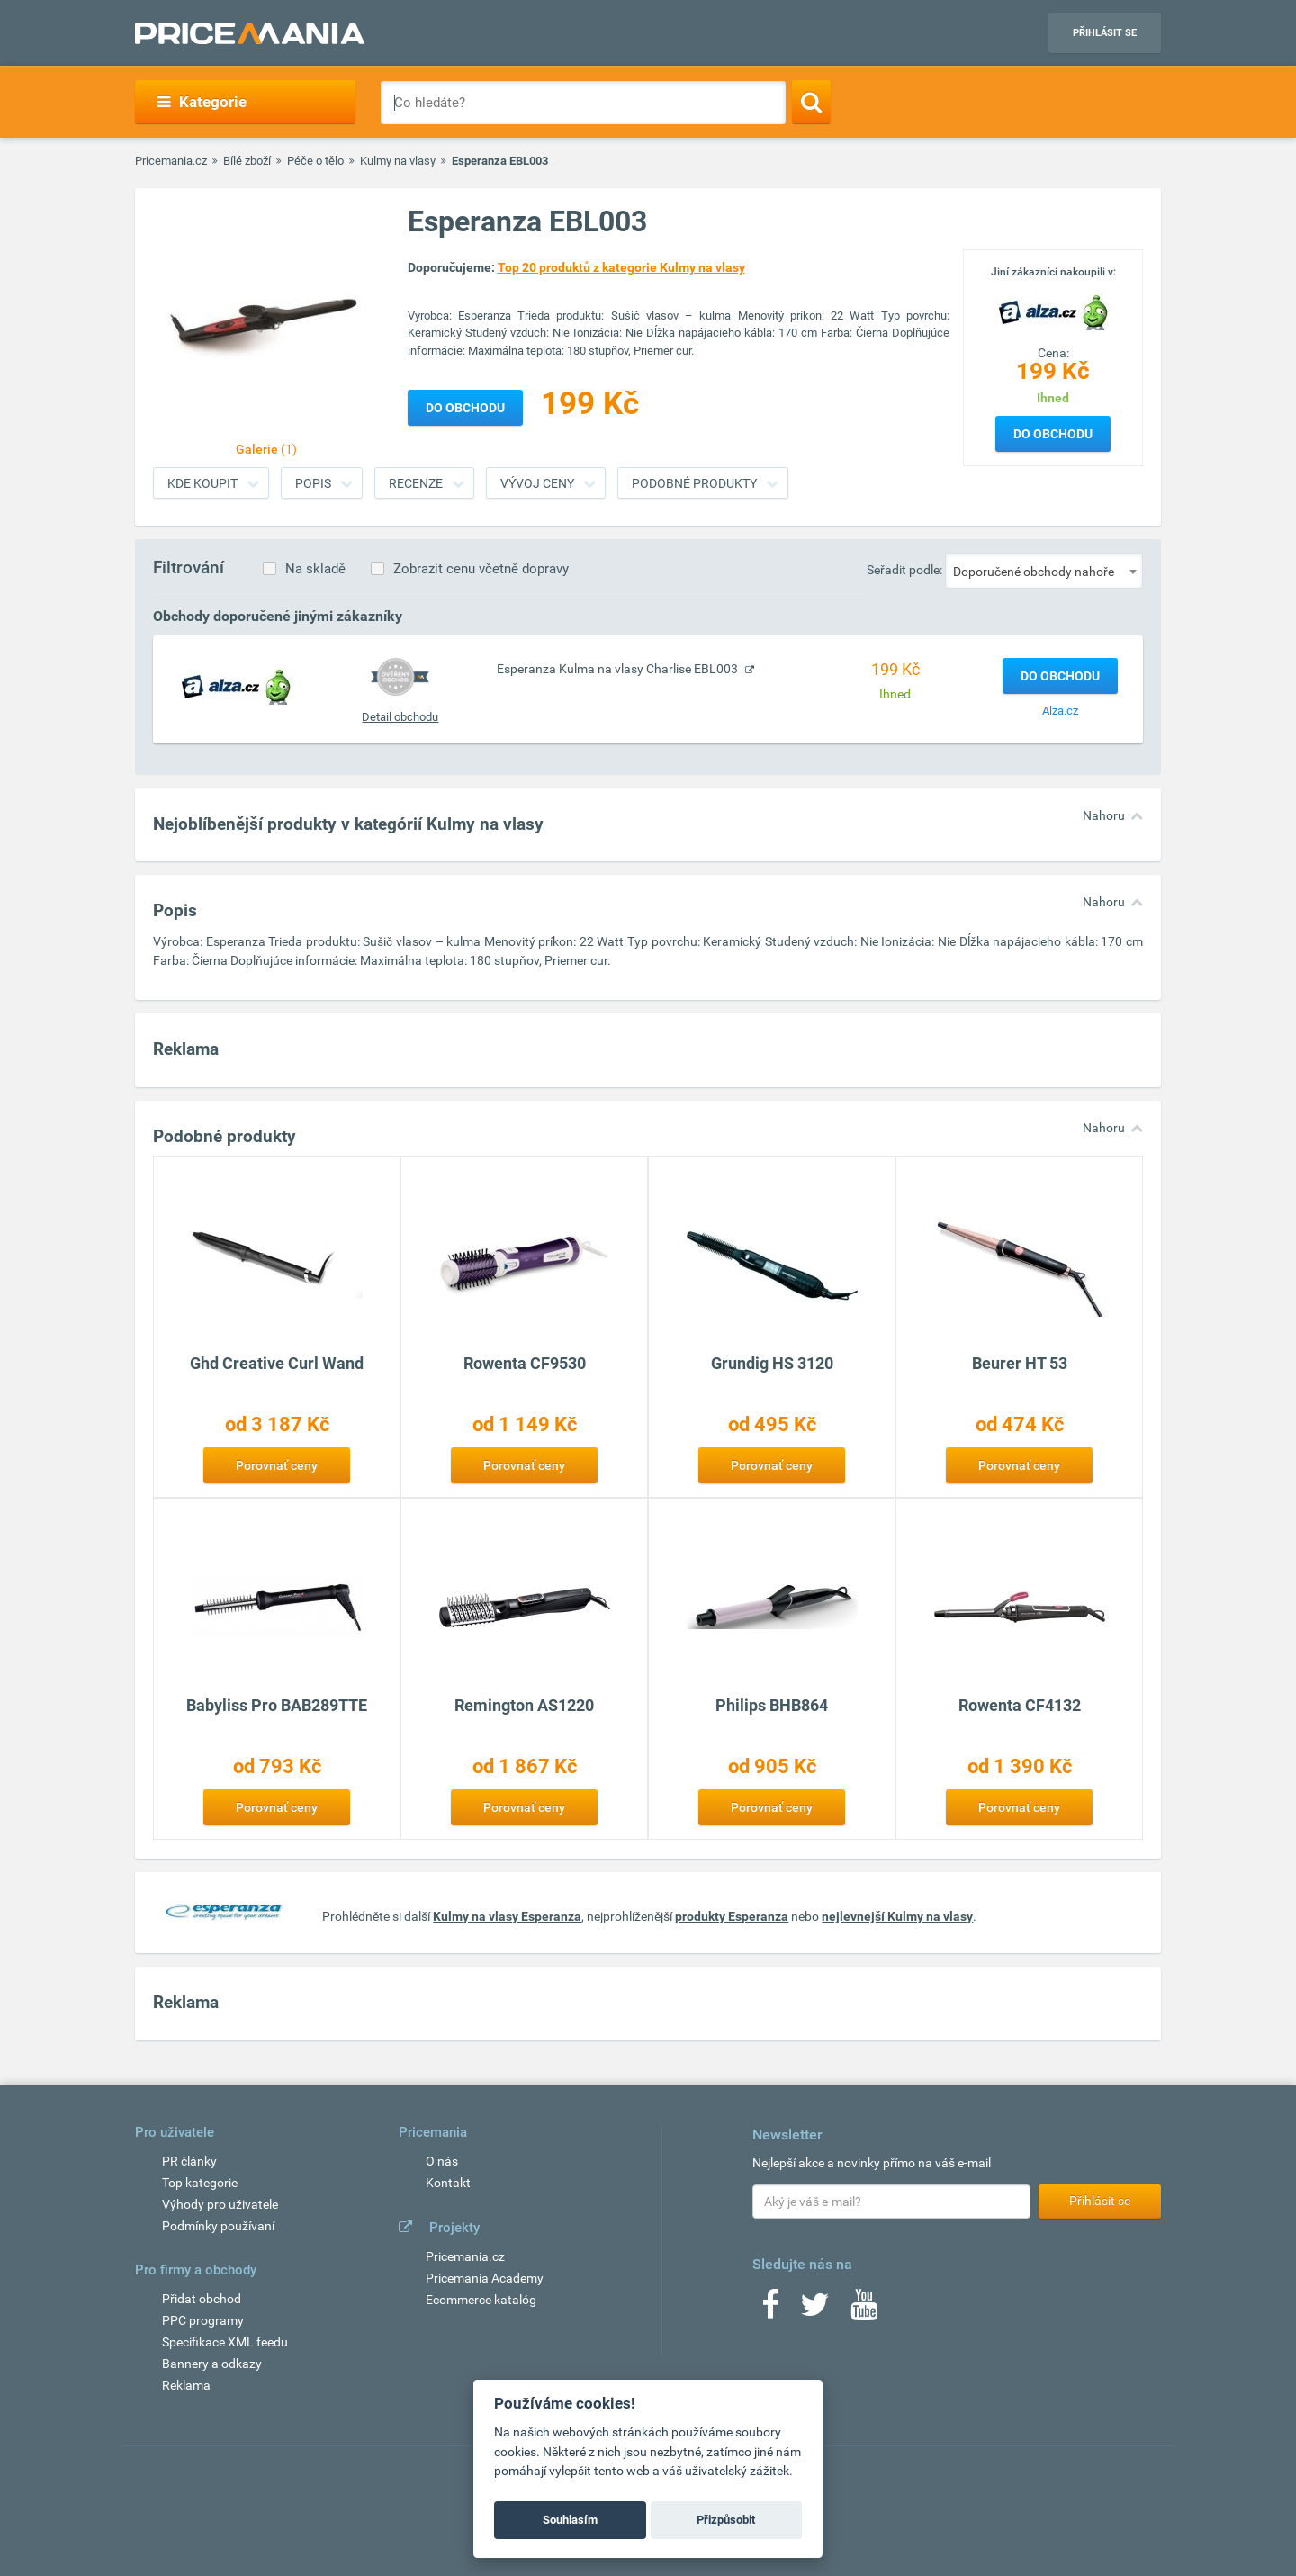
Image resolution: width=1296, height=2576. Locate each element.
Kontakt (448, 2182)
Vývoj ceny (537, 483)
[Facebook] (770, 2310)
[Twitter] (815, 2310)
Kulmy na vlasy (398, 160)
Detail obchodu (400, 717)
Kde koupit (202, 483)
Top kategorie (200, 2182)
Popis (313, 483)
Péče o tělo (315, 160)
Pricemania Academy (485, 2278)
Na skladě (315, 569)
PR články (189, 2161)
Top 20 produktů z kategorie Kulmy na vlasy (621, 267)
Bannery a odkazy (212, 2363)
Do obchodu (1053, 434)
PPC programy (203, 2320)
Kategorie (202, 102)
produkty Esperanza (731, 1916)
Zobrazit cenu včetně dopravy (481, 569)
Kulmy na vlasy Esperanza (507, 1916)
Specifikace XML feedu (225, 2342)
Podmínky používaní (218, 2226)
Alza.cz (1060, 710)
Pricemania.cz (171, 160)
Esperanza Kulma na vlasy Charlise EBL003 (619, 669)
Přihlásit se (1105, 33)
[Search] (811, 101)
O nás (442, 2161)
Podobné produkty (694, 483)
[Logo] (1053, 310)
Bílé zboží (247, 160)
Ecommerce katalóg (481, 2299)
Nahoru (1104, 815)
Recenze (416, 483)
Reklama (186, 2385)
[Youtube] (864, 2310)
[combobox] (1044, 571)
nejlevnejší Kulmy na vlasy (897, 1916)
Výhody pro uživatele (220, 2204)
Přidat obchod (201, 2299)
